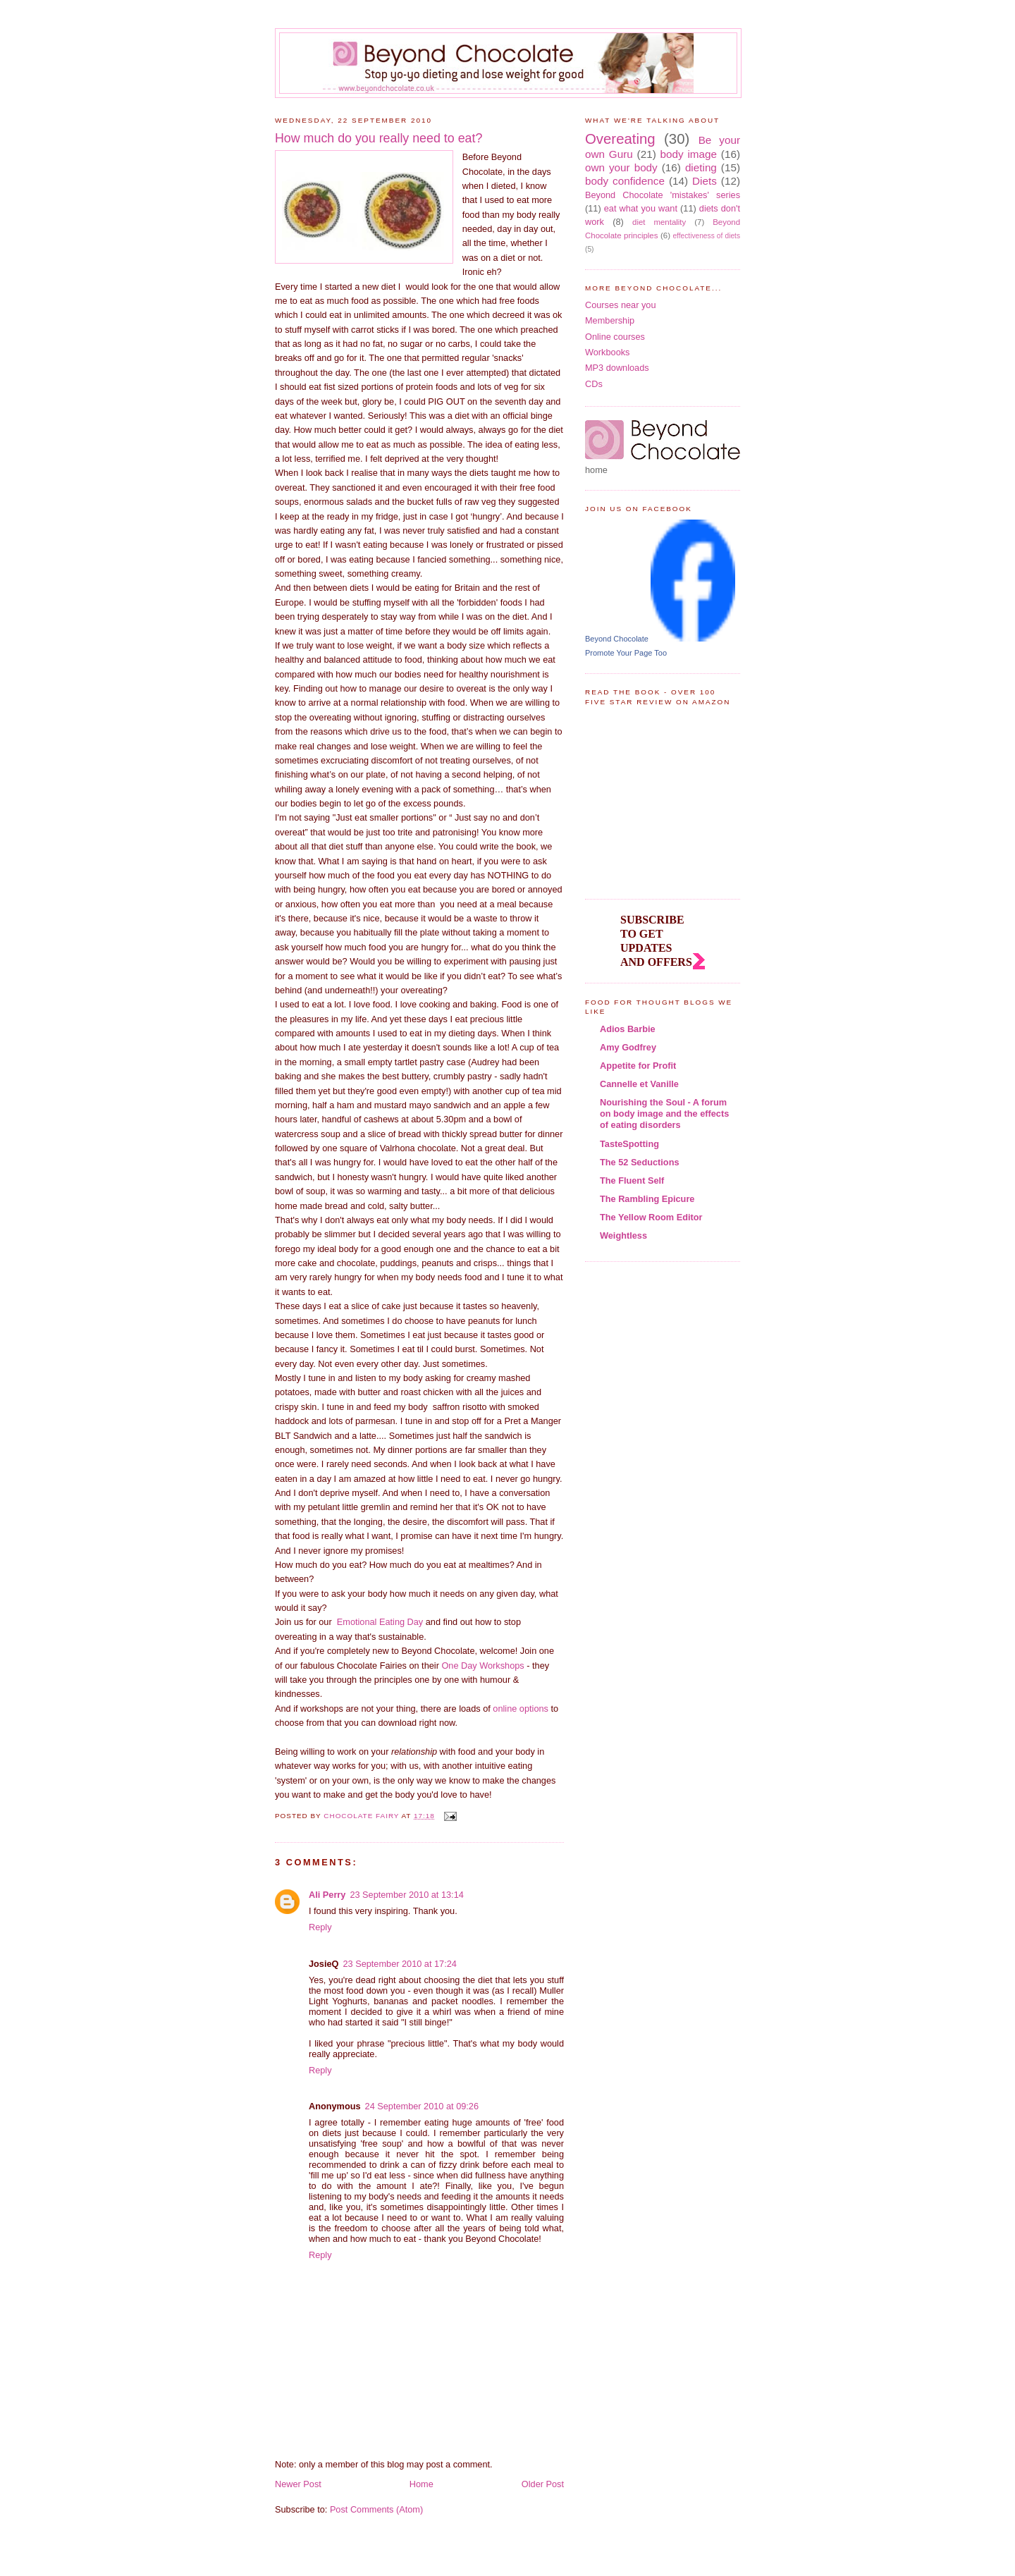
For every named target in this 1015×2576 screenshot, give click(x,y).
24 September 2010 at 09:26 (422, 2106)
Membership (609, 320)
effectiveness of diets (706, 236)
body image (689, 154)
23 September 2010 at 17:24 (399, 1963)
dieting (701, 167)
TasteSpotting (629, 1144)
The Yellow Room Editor (651, 1217)
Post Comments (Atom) (376, 2509)
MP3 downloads (617, 367)
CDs (594, 384)
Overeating (620, 139)
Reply (320, 1927)
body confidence (625, 181)
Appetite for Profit (638, 1065)
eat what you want (640, 208)
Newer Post (298, 2484)
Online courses (615, 336)
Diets (704, 181)
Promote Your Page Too (626, 653)
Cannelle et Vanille (639, 1084)
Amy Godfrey (628, 1047)
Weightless (623, 1235)
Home (421, 2484)
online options (520, 1708)
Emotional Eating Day (380, 1622)
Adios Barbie (628, 1029)
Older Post (543, 2484)
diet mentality (659, 222)
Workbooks (607, 352)
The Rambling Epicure (647, 1199)
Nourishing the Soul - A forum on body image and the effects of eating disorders (664, 1113)
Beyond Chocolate (616, 638)
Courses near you (620, 305)
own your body (621, 167)
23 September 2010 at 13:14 (406, 1894)
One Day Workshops (482, 1665)
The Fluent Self (632, 1180)
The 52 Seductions (639, 1162)
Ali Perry (327, 1894)
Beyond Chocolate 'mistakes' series (662, 195)
